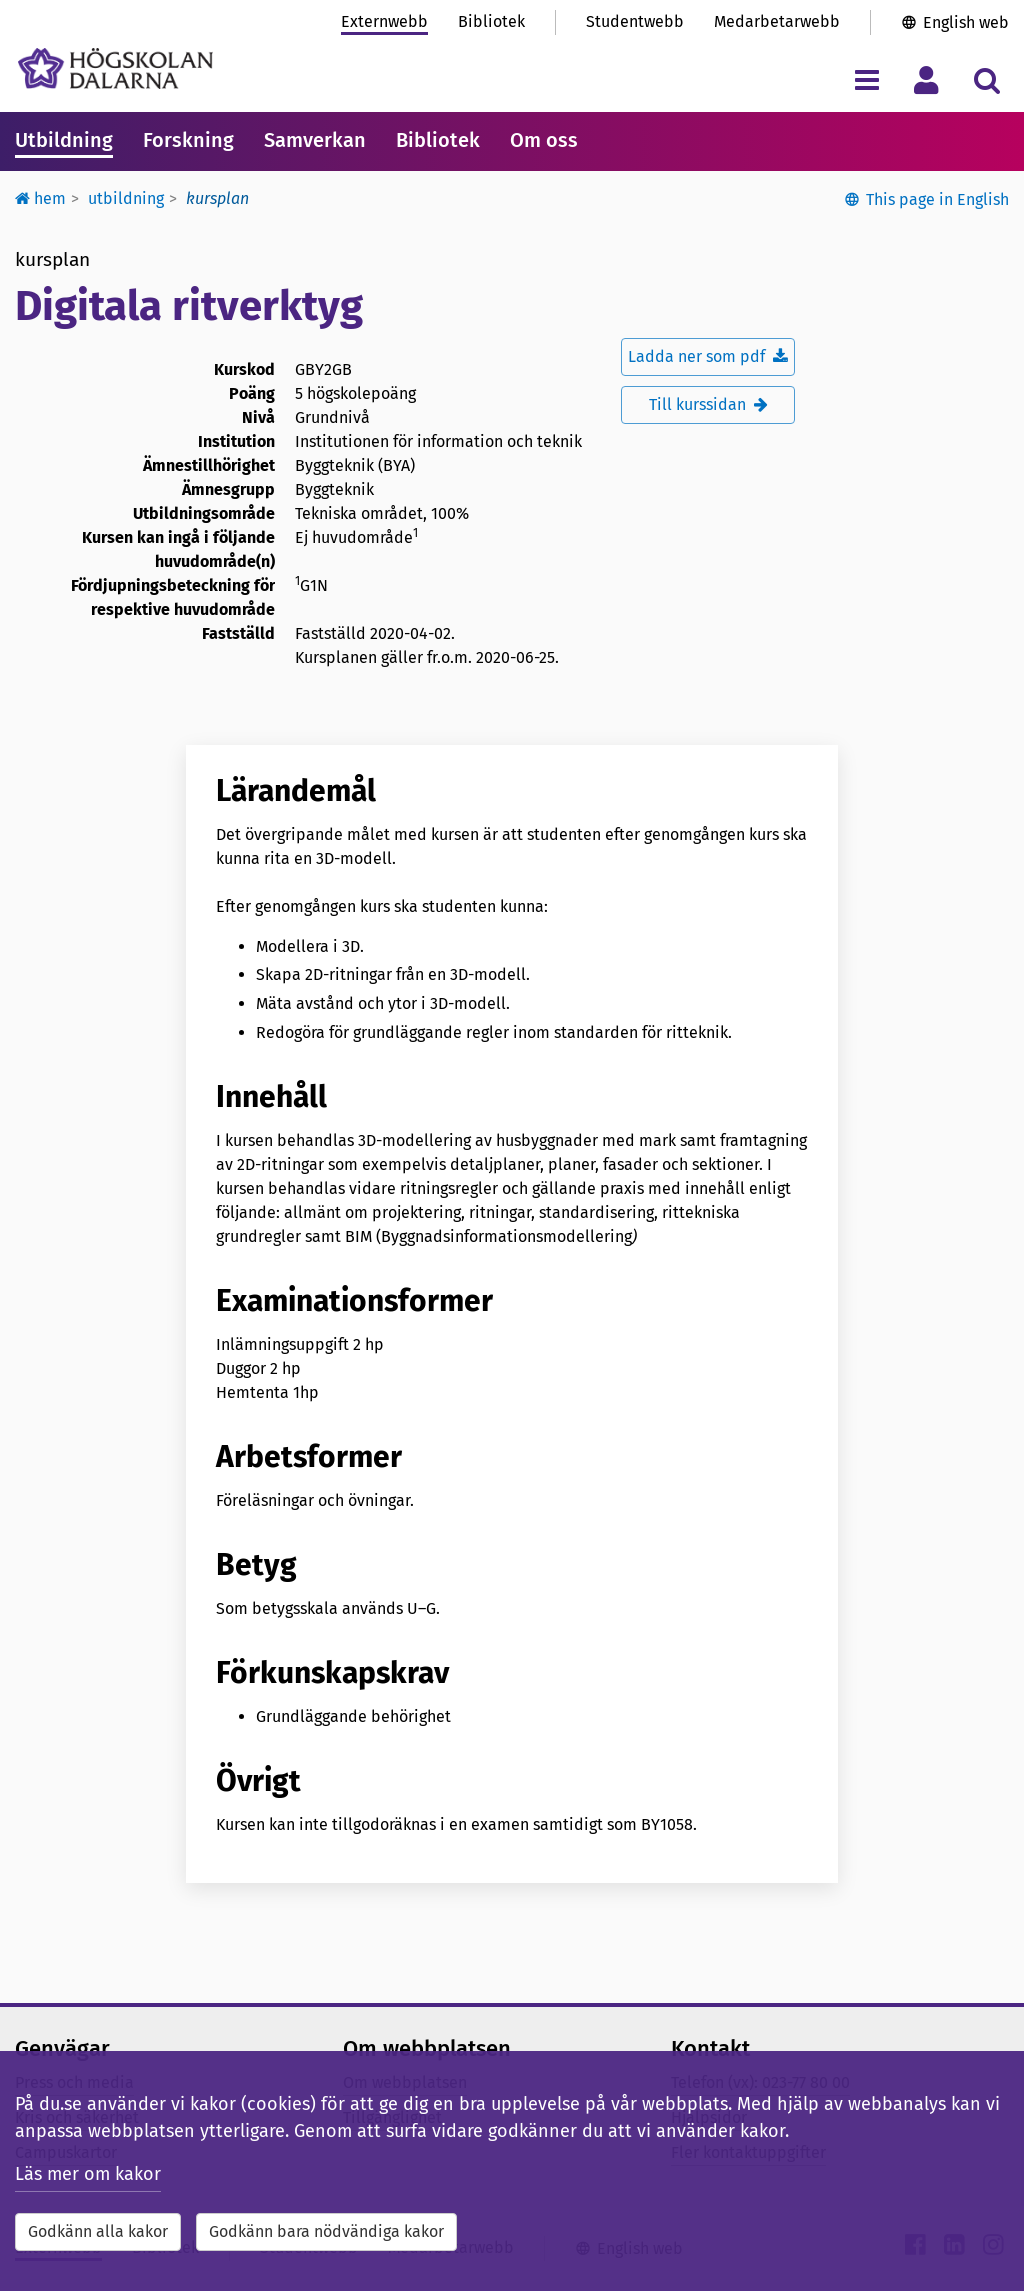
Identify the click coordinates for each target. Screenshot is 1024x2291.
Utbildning (64, 140)
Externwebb (384, 21)
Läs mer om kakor (88, 2174)
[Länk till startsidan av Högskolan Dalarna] (115, 68)
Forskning (188, 140)
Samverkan (315, 140)
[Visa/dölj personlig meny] (926, 79)
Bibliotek (491, 21)
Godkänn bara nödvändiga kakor (326, 2231)
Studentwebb (635, 21)
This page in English (937, 199)
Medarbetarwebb (777, 21)
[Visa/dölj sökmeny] (986, 79)
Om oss (544, 140)
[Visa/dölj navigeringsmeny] (866, 79)
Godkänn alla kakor (98, 2231)
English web (966, 22)
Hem (40, 198)
